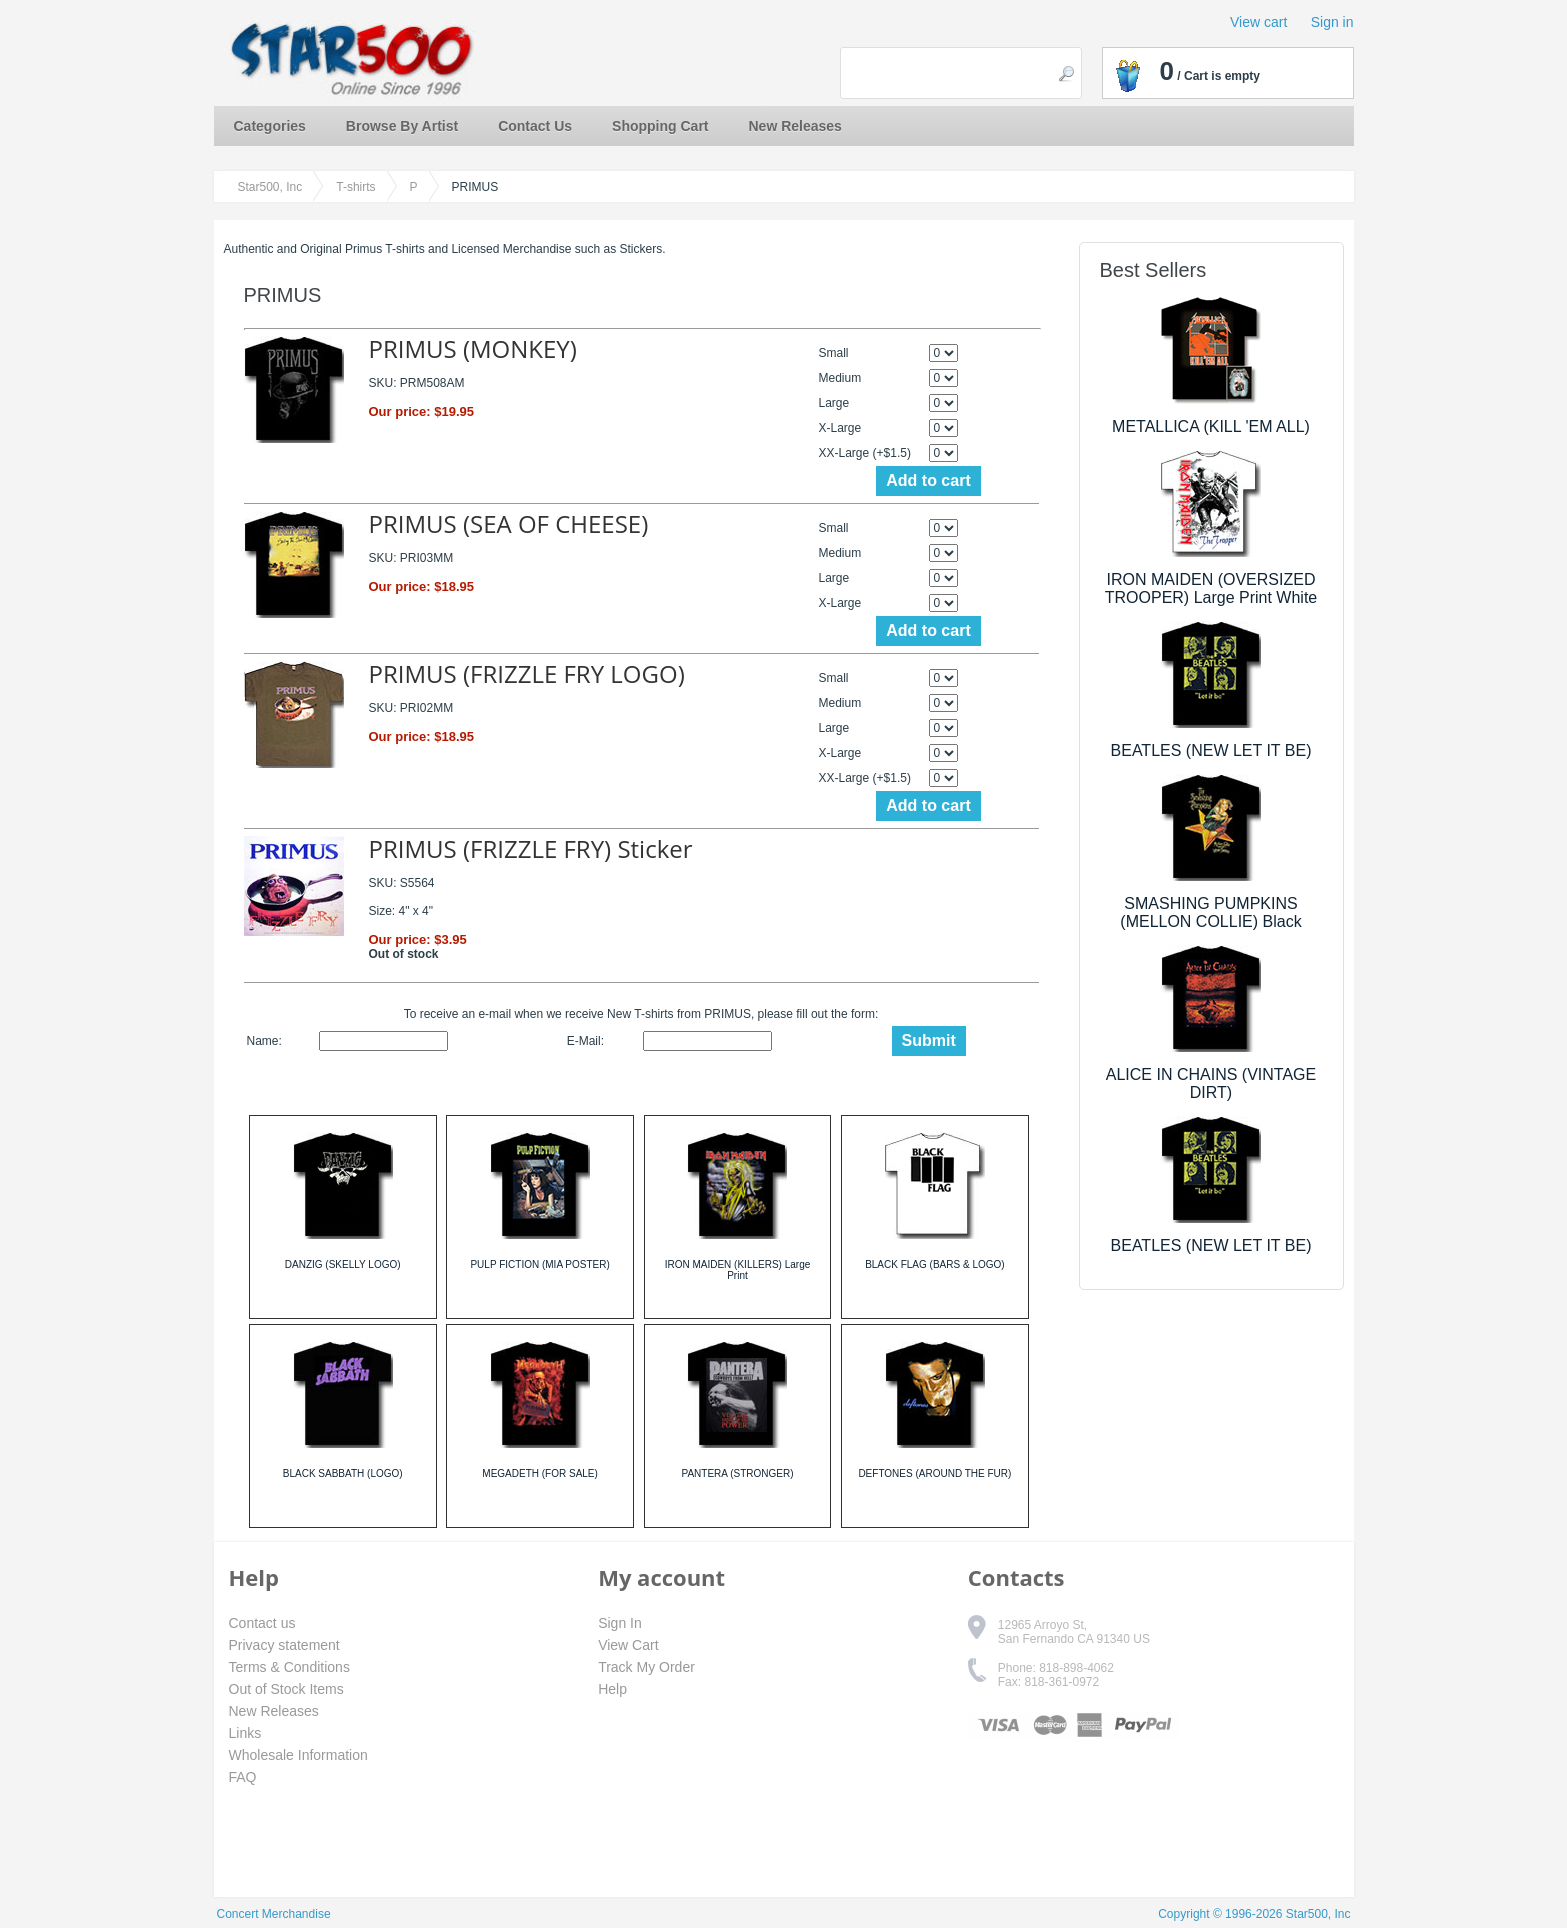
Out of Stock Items (286, 1689)
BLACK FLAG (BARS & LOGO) (934, 1264)
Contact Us (535, 126)
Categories (270, 126)
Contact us (262, 1623)
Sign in (1332, 22)
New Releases (795, 126)
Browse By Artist (402, 126)
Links (245, 1733)
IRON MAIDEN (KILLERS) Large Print (738, 1270)
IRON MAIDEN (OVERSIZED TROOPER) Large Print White (1211, 588)
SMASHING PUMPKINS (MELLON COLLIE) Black (1210, 912)
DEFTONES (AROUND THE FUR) (934, 1473)
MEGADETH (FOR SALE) (540, 1473)
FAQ (243, 1777)
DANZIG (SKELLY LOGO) (343, 1264)
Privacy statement (284, 1645)
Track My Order (646, 1667)
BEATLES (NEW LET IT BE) (1211, 750)
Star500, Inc (270, 187)
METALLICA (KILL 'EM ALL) (1211, 426)
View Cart (628, 1645)
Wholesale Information (298, 1755)
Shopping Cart (660, 126)
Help (612, 1689)
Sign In (620, 1623)
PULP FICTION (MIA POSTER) (539, 1264)
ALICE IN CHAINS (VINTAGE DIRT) (1211, 1083)
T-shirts (355, 187)
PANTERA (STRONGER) (737, 1473)
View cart (1258, 22)
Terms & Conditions (289, 1667)
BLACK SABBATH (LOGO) (343, 1473)
